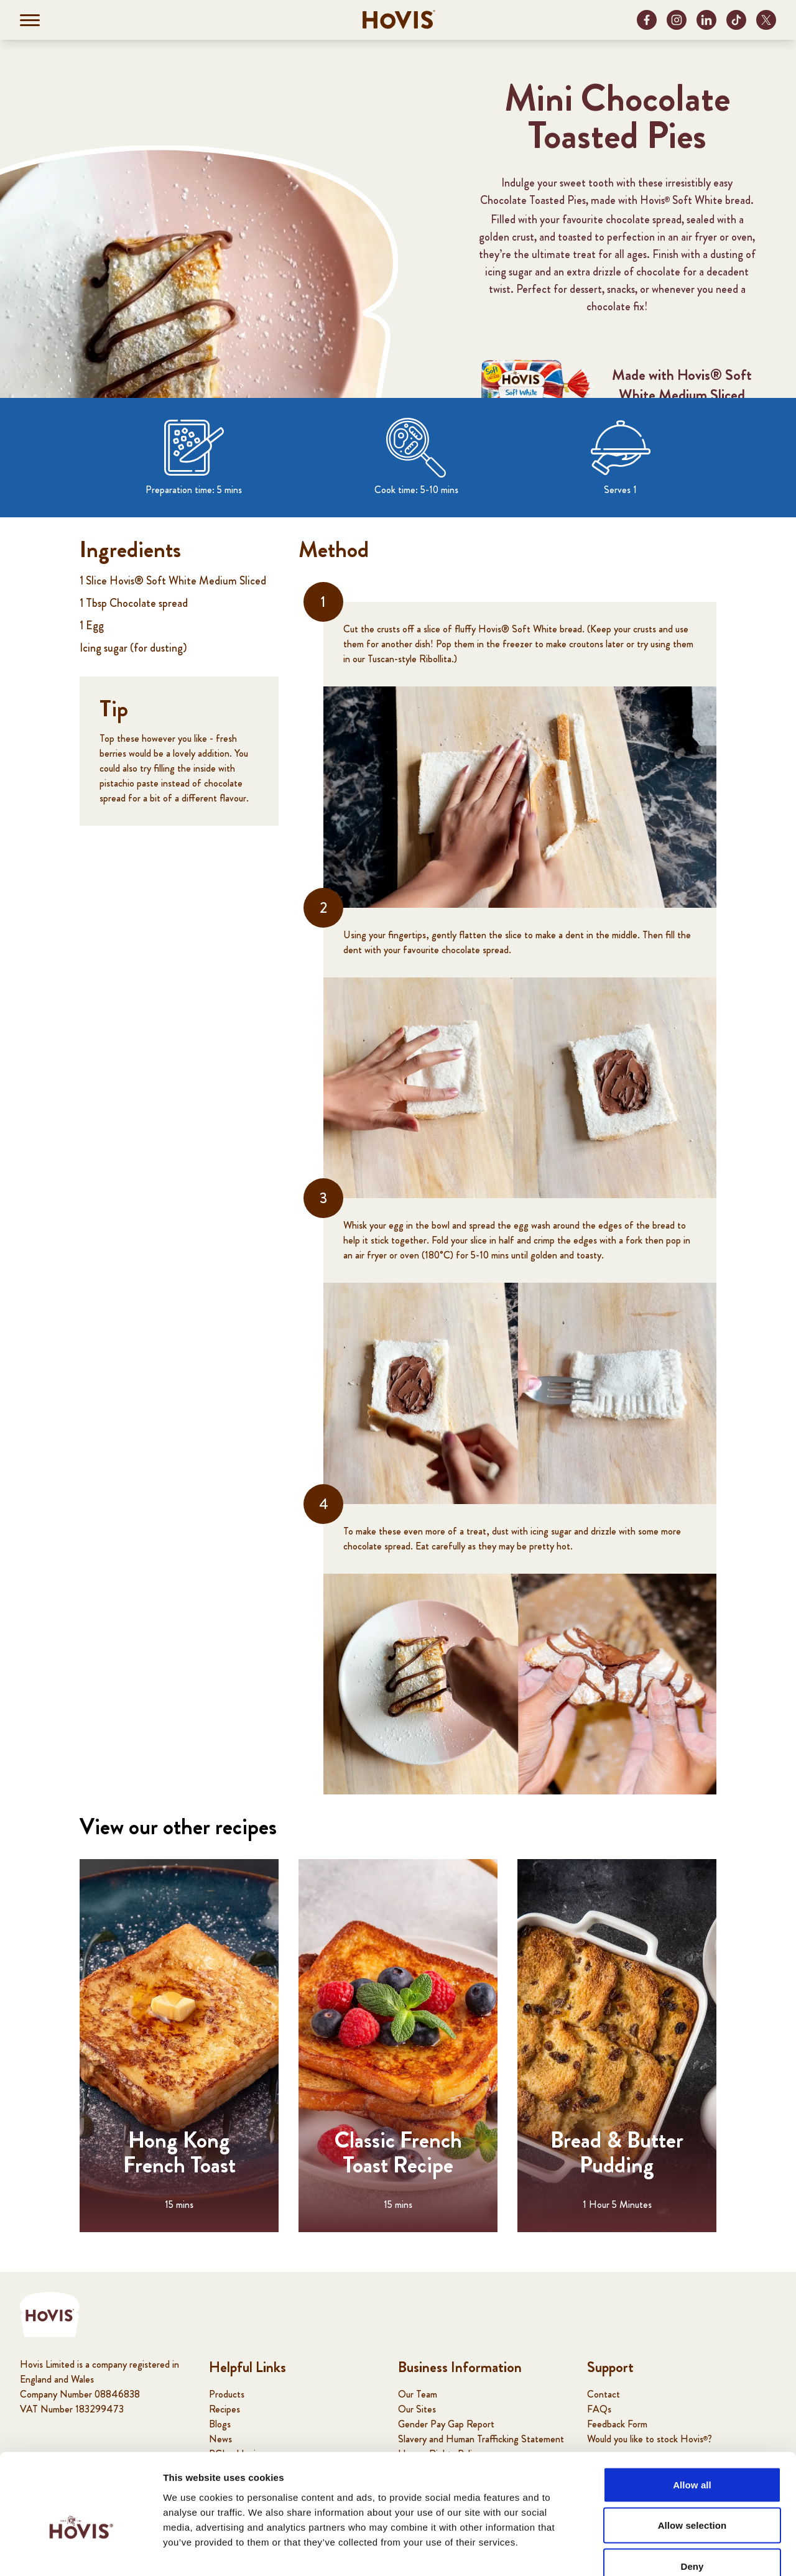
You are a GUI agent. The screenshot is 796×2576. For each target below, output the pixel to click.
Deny (691, 2494)
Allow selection (692, 2454)
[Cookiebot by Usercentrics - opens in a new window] (80, 2551)
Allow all (692, 2412)
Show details (653, 2551)
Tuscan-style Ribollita (409, 659)
